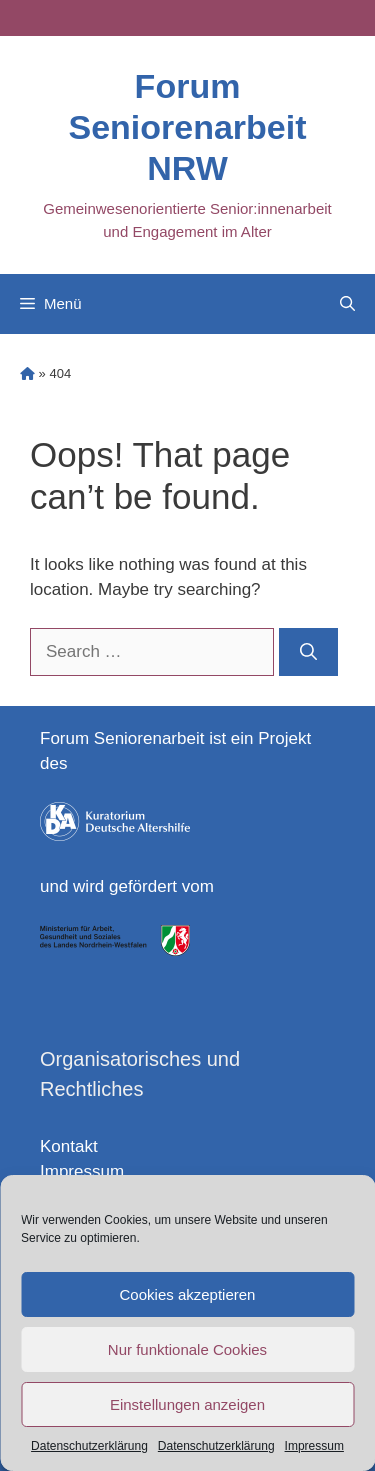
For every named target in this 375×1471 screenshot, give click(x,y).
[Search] (308, 652)
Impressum (314, 1446)
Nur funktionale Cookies (187, 1349)
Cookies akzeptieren (188, 1294)
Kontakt (69, 1146)
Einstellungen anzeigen (187, 1404)
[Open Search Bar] (347, 304)
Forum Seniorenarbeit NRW (187, 127)
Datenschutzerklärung (89, 1446)
